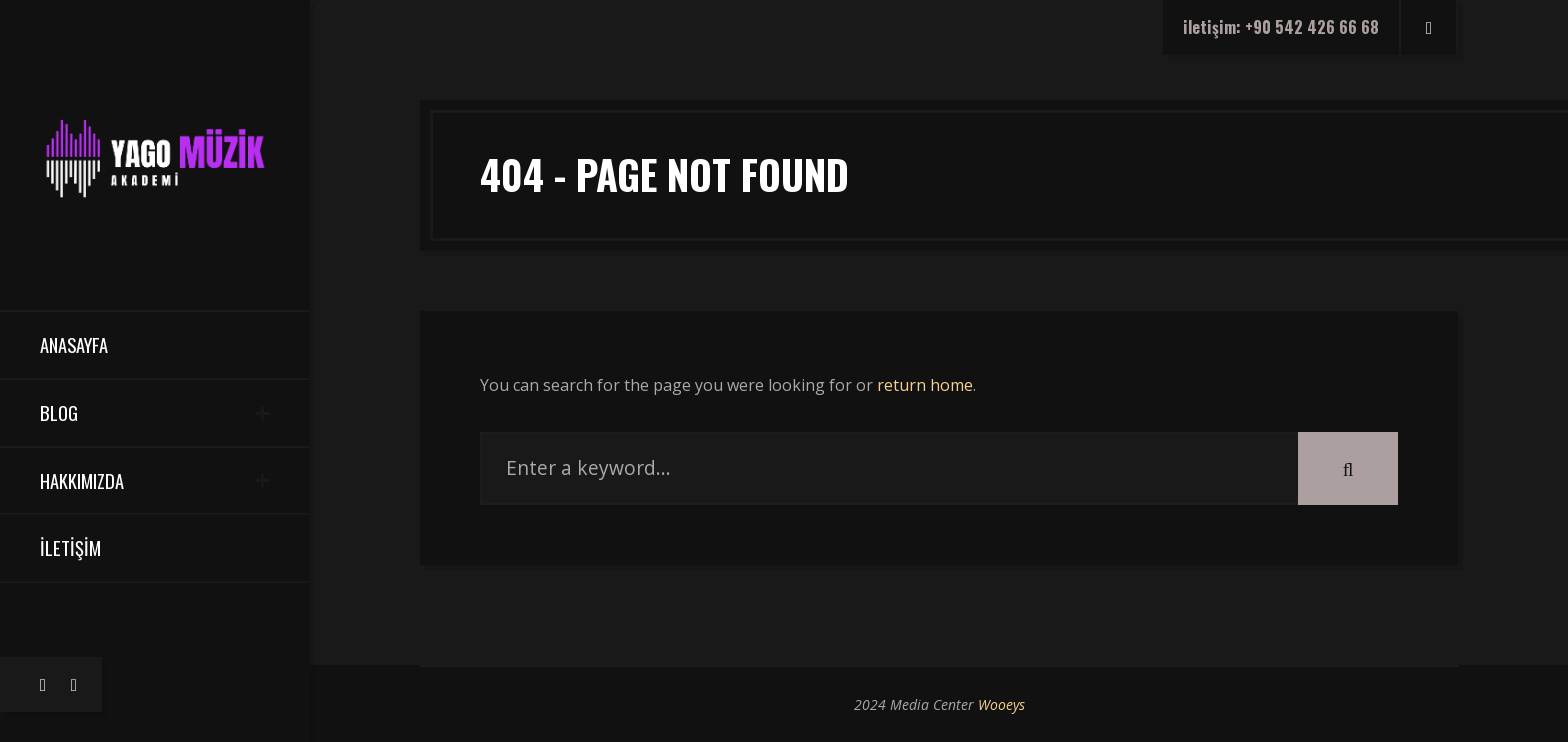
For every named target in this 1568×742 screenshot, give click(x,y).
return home (925, 385)
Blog (59, 412)
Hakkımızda (82, 480)
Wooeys (1001, 704)
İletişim (70, 547)
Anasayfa (74, 344)
